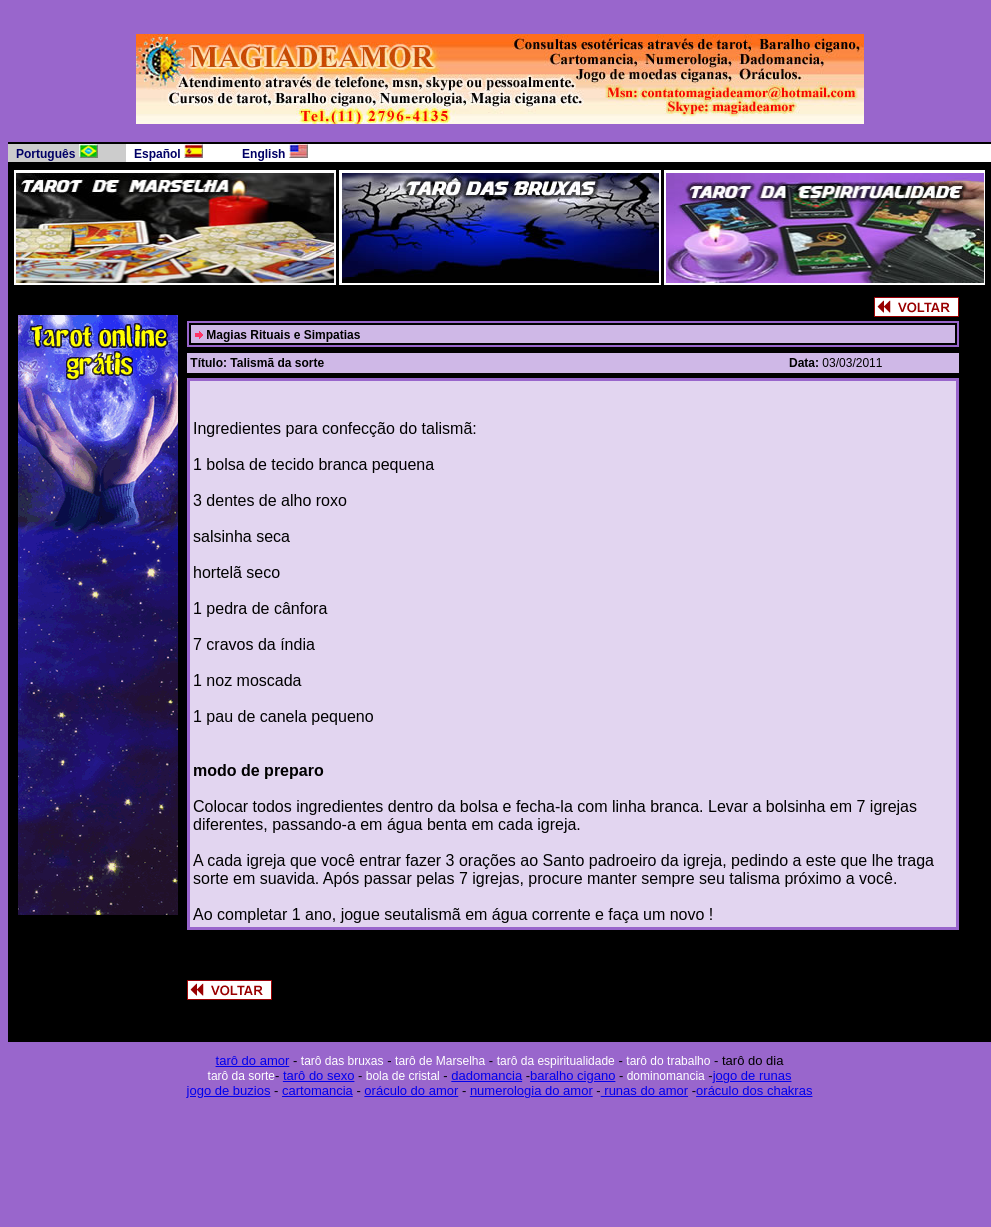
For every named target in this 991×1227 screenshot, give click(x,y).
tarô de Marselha (440, 1061)
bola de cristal (400, 1076)
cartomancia (317, 1090)
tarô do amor (253, 1060)
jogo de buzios (229, 1090)
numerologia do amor (531, 1090)
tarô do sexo (319, 1075)
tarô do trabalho (668, 1061)
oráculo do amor (411, 1090)
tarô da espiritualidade (556, 1061)
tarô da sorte (241, 1076)
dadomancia (486, 1075)
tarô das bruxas (342, 1061)
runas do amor (644, 1090)
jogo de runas (752, 1075)
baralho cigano (572, 1075)
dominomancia (663, 1076)
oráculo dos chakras (754, 1090)
